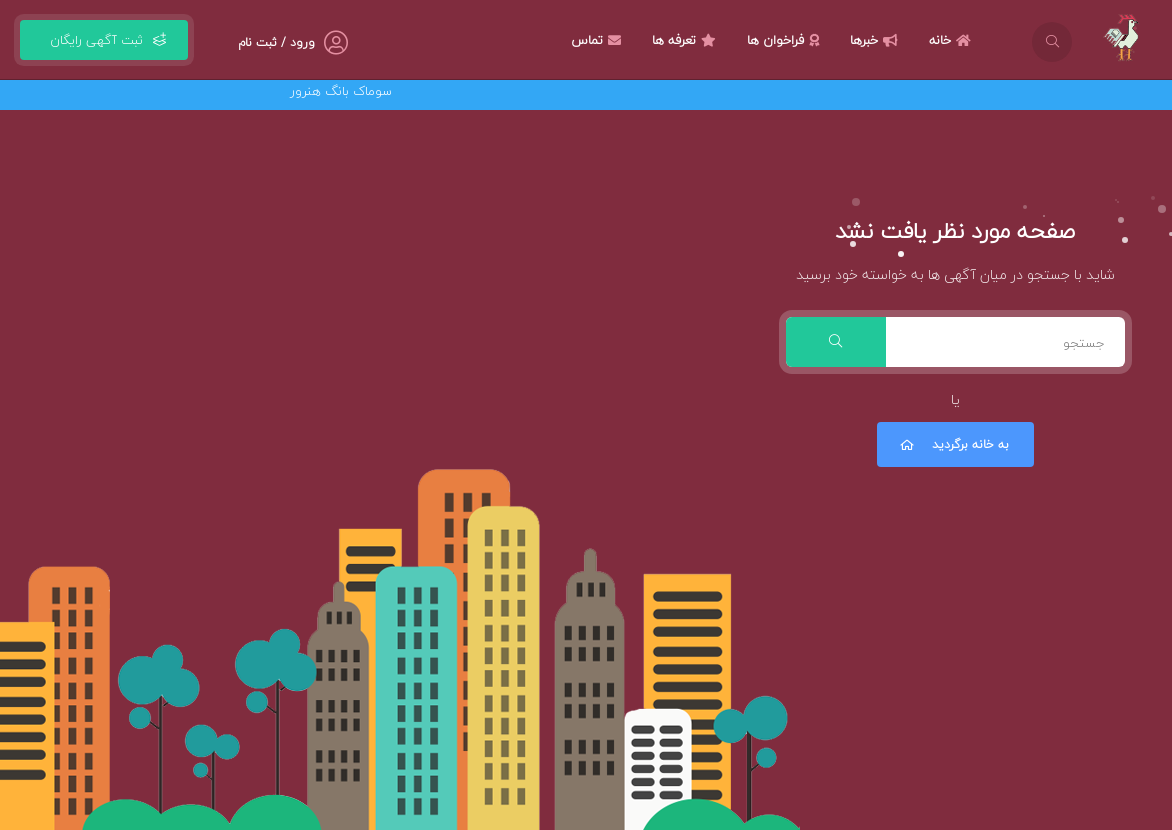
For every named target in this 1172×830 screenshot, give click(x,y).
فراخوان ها (785, 40)
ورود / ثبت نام (276, 42)
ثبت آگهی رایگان (104, 40)
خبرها (876, 40)
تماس (598, 40)
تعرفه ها (686, 40)
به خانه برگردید (953, 444)
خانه (952, 40)
